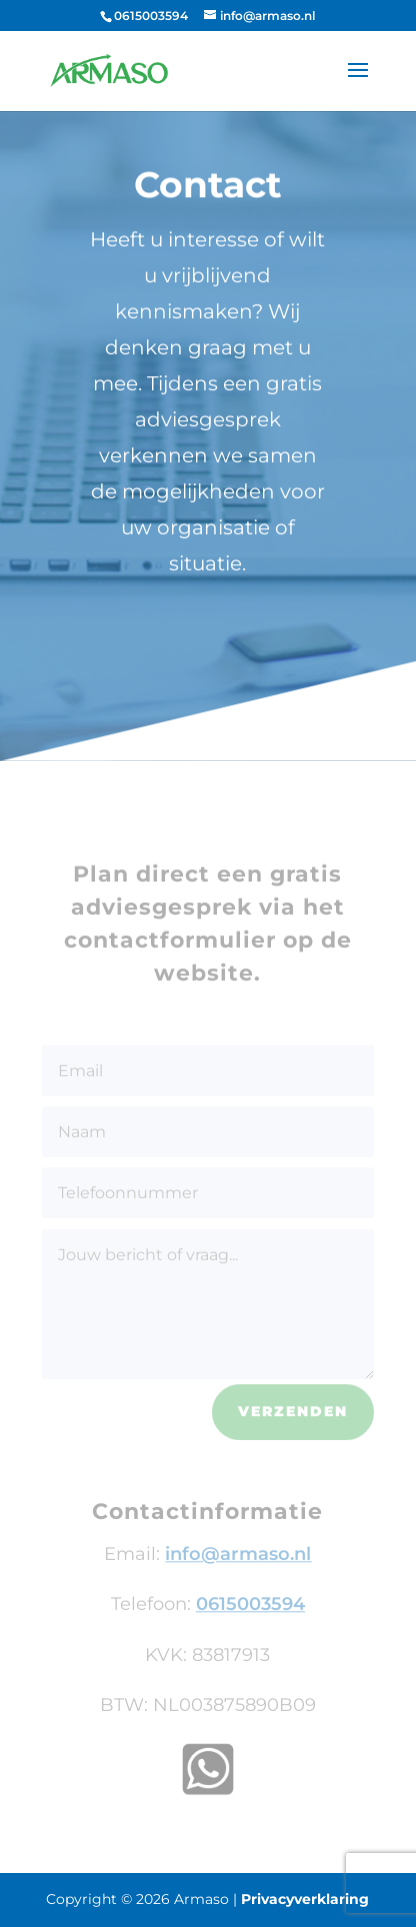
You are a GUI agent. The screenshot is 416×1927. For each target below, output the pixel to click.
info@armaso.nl (238, 1560)
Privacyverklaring (305, 1899)
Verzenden (293, 1418)
